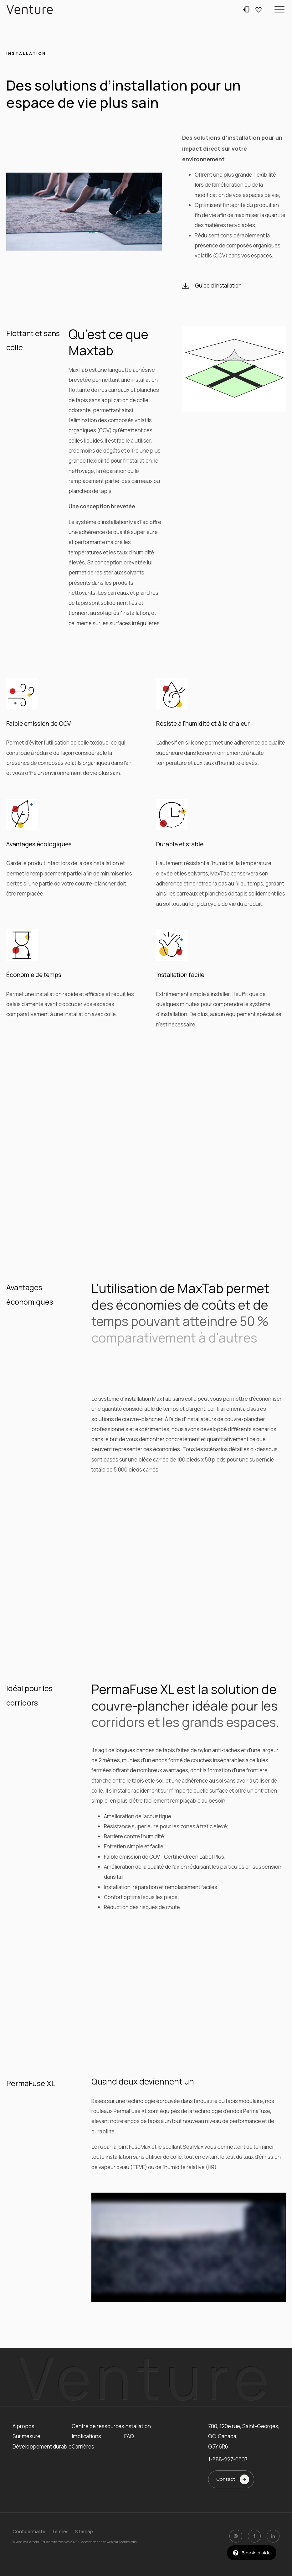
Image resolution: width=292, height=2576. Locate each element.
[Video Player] (188, 2247)
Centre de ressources (98, 2426)
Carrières (83, 2446)
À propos (23, 2426)
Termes (60, 2531)
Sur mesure (26, 2436)
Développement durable (42, 2446)
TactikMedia (128, 2542)
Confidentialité (29, 2531)
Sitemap (84, 2531)
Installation (137, 2426)
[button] (279, 9)
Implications (86, 2436)
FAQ (129, 2436)
